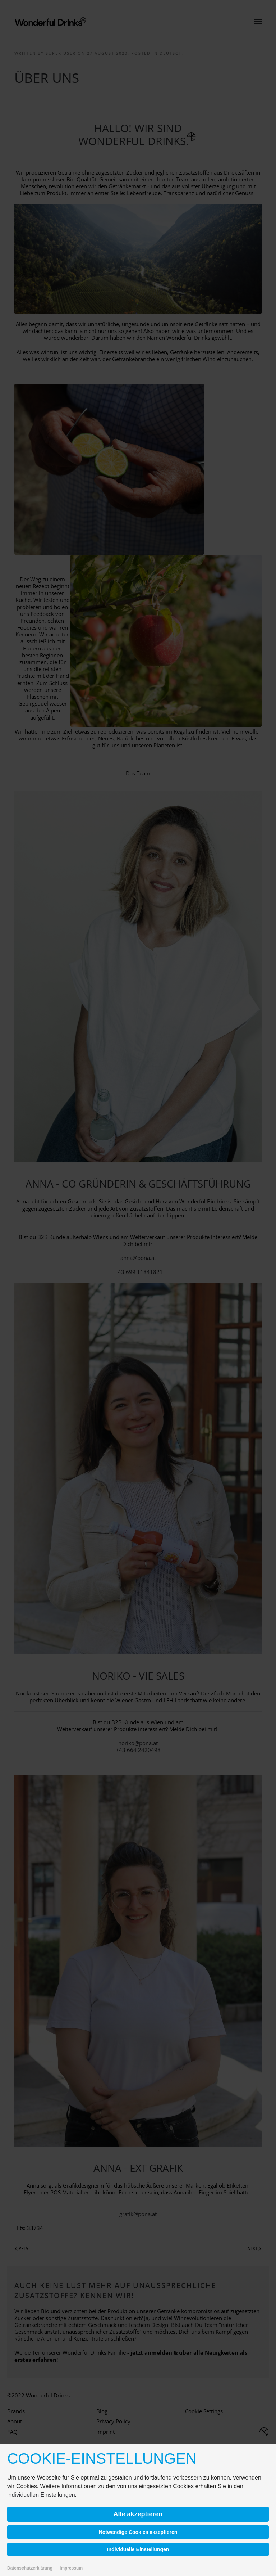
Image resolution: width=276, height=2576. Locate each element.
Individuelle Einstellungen (138, 2549)
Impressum (71, 2568)
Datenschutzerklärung (29, 2568)
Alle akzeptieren (137, 2514)
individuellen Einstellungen (41, 2495)
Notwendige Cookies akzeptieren (138, 2532)
